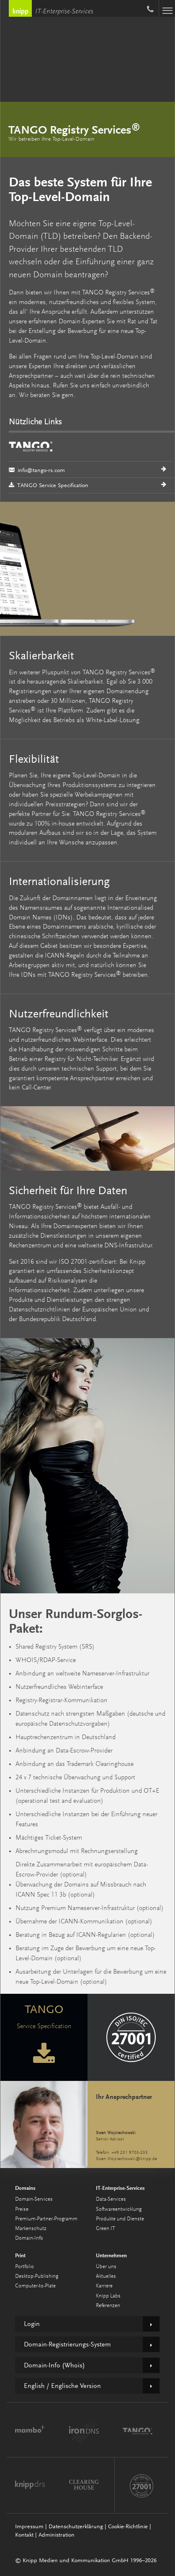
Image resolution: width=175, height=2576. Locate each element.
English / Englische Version (62, 2386)
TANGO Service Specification (48, 485)
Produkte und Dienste (120, 2219)
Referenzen (108, 2305)
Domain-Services (34, 2199)
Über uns (106, 2266)
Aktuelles (106, 2276)
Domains (25, 2188)
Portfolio (24, 2266)
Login (32, 2324)
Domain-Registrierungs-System (67, 2344)
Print (20, 2255)
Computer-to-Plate (35, 2286)
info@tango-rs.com (90, 455)
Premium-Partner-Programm (46, 2219)
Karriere (104, 2286)
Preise (21, 2209)
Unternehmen (111, 2255)
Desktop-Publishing (36, 2276)
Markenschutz (30, 2228)
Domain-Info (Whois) (54, 2365)
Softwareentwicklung (119, 2209)
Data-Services (111, 2199)
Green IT (105, 2228)
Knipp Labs (108, 2296)
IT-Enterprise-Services (64, 11)
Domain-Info (29, 2238)
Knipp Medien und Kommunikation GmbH (20, 8)
